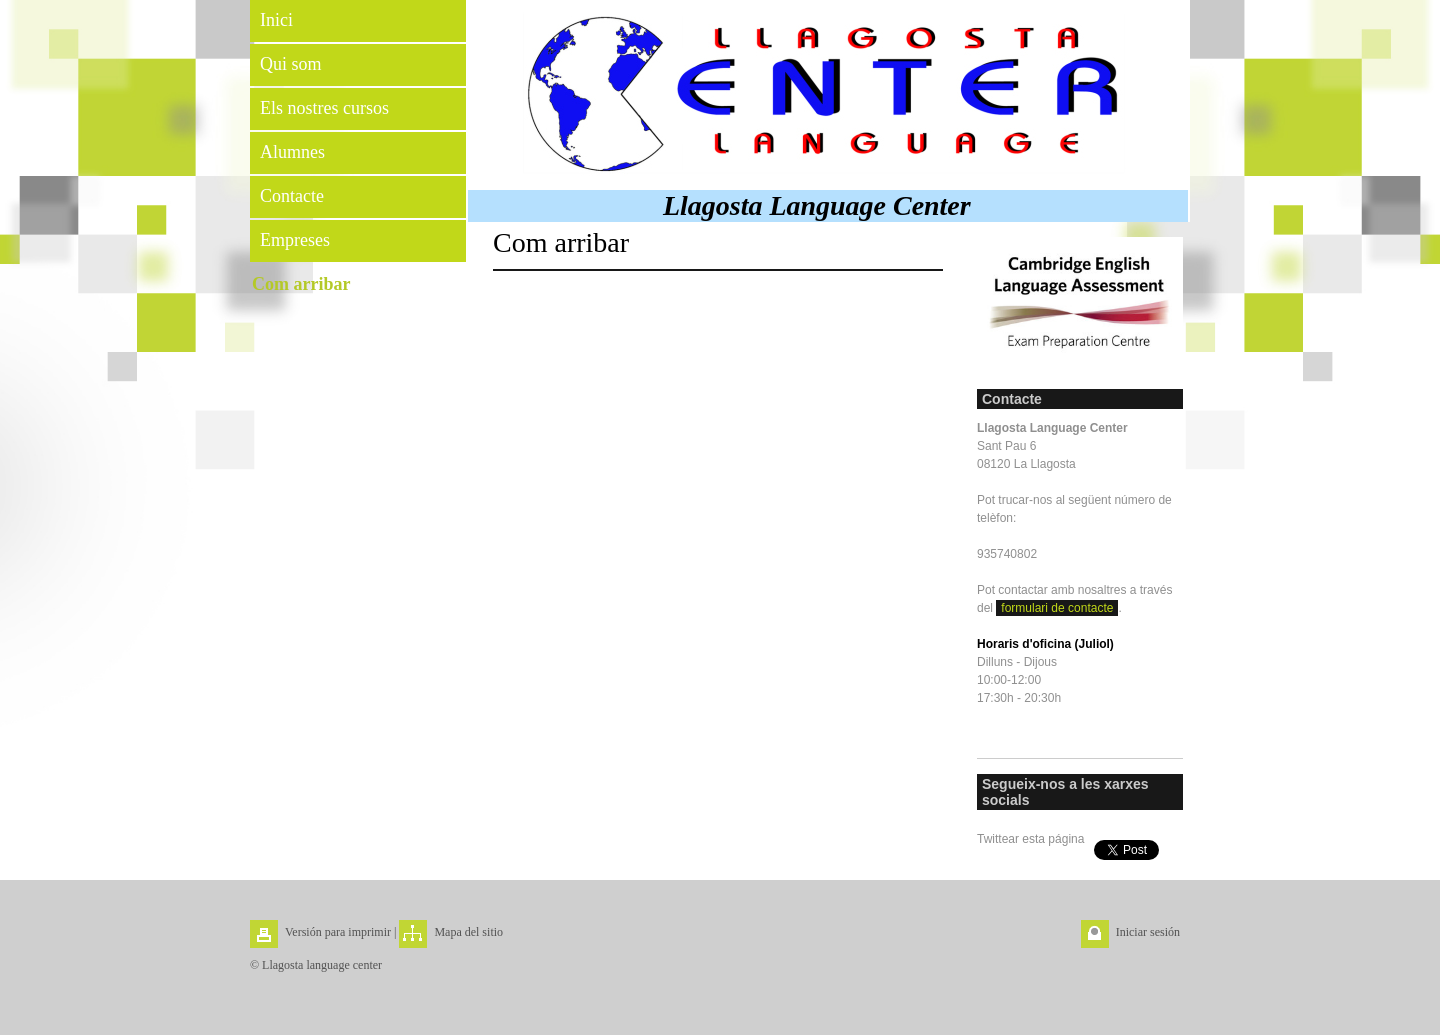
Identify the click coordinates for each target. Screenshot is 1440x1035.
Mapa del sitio (468, 932)
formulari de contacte (1057, 608)
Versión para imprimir (338, 932)
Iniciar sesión (1148, 932)
